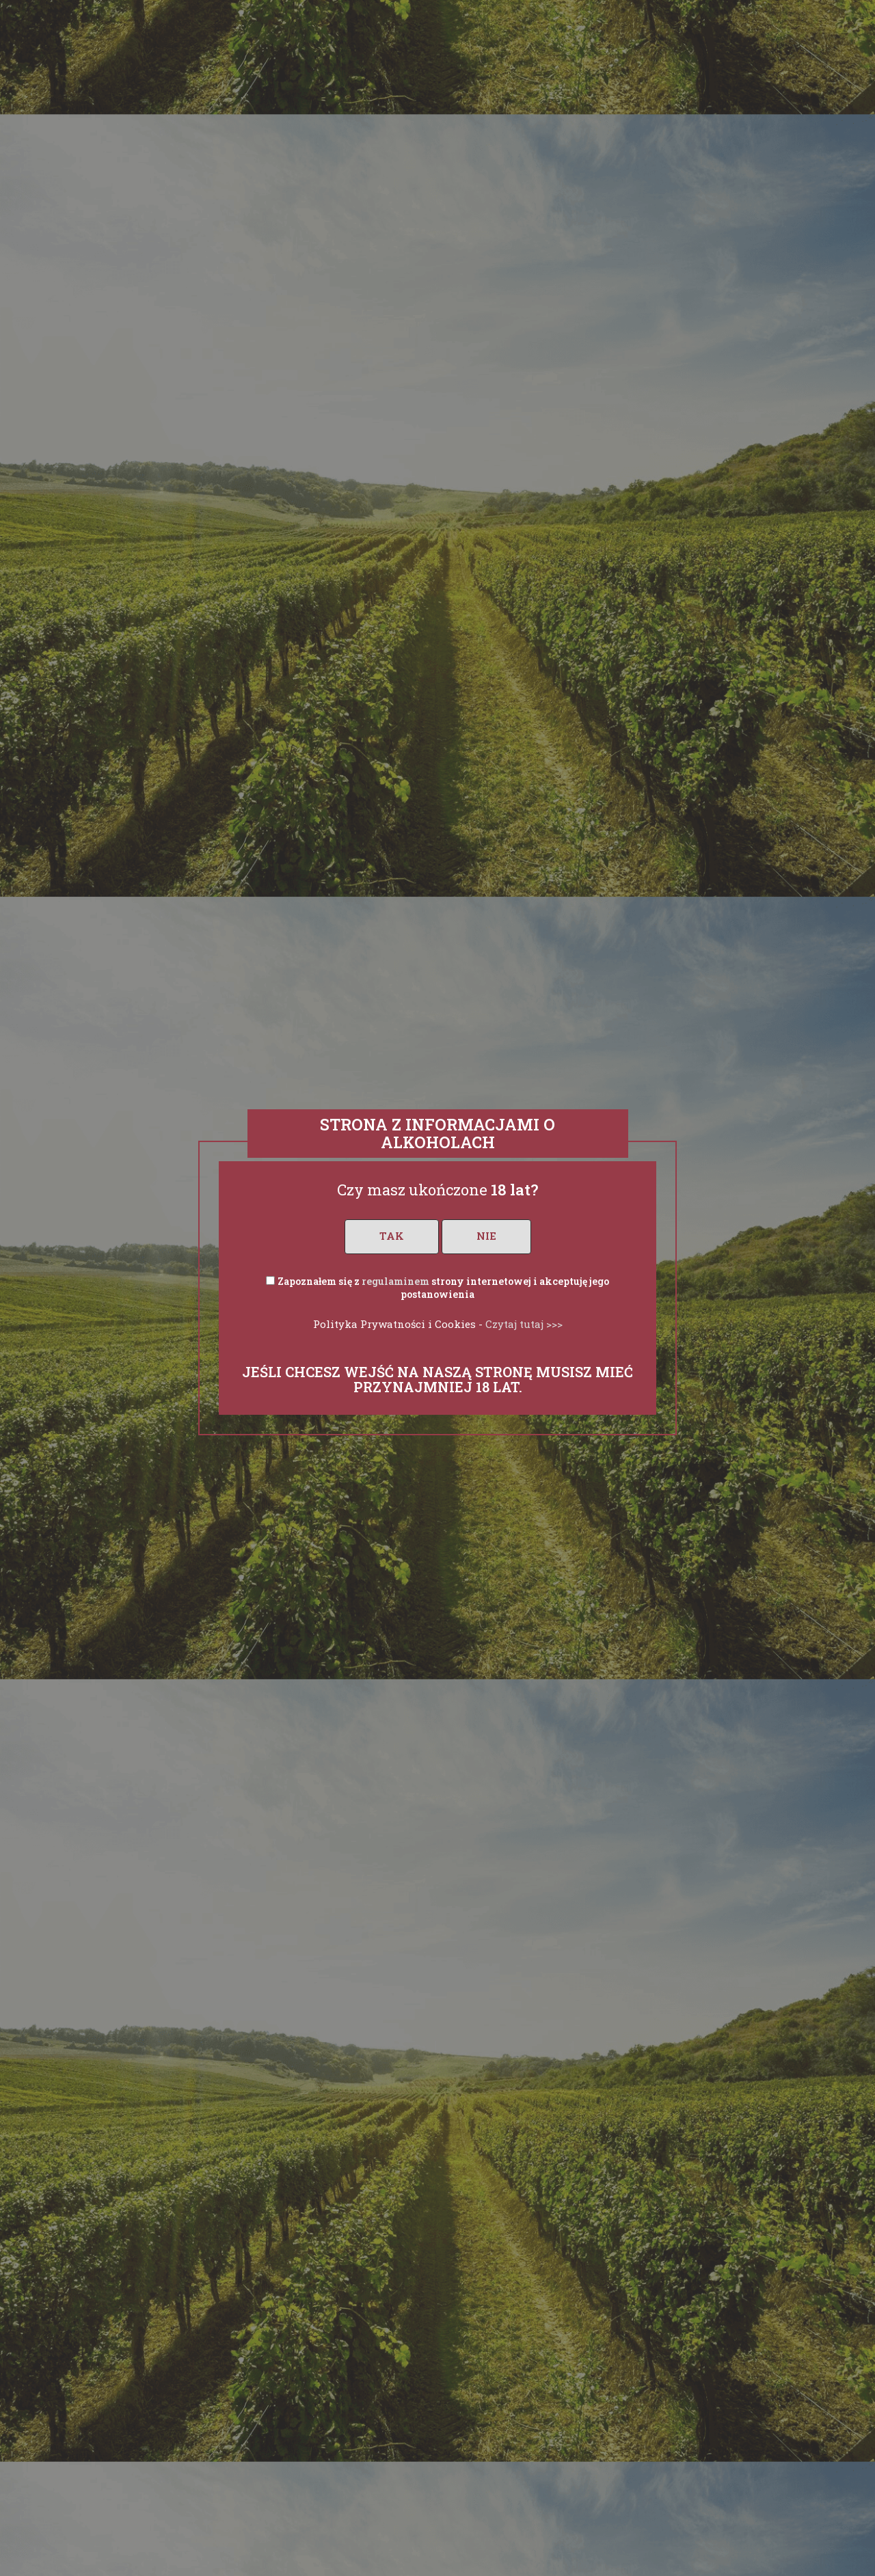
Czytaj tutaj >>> (524, 1324)
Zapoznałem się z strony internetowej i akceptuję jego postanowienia (443, 1288)
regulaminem (395, 1281)
